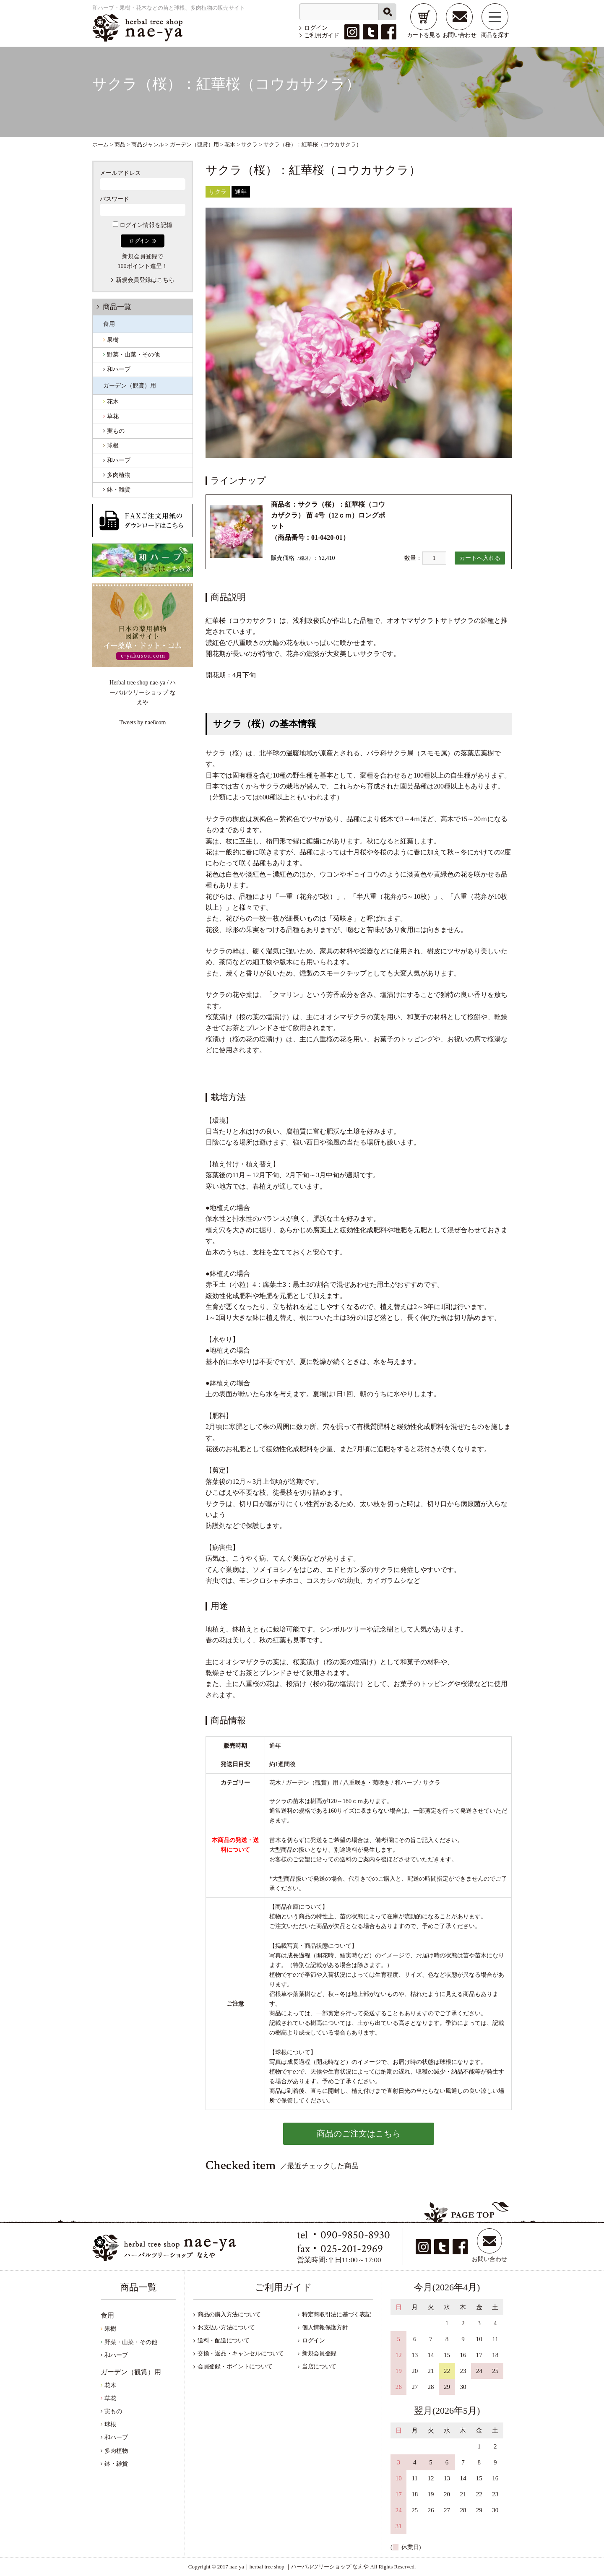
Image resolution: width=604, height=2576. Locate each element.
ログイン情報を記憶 (143, 225)
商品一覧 (117, 307)
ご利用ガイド (321, 35)
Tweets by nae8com (143, 722)
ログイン (316, 28)
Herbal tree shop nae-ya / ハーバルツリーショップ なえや (142, 692)
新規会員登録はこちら (145, 280)
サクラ (217, 192)
